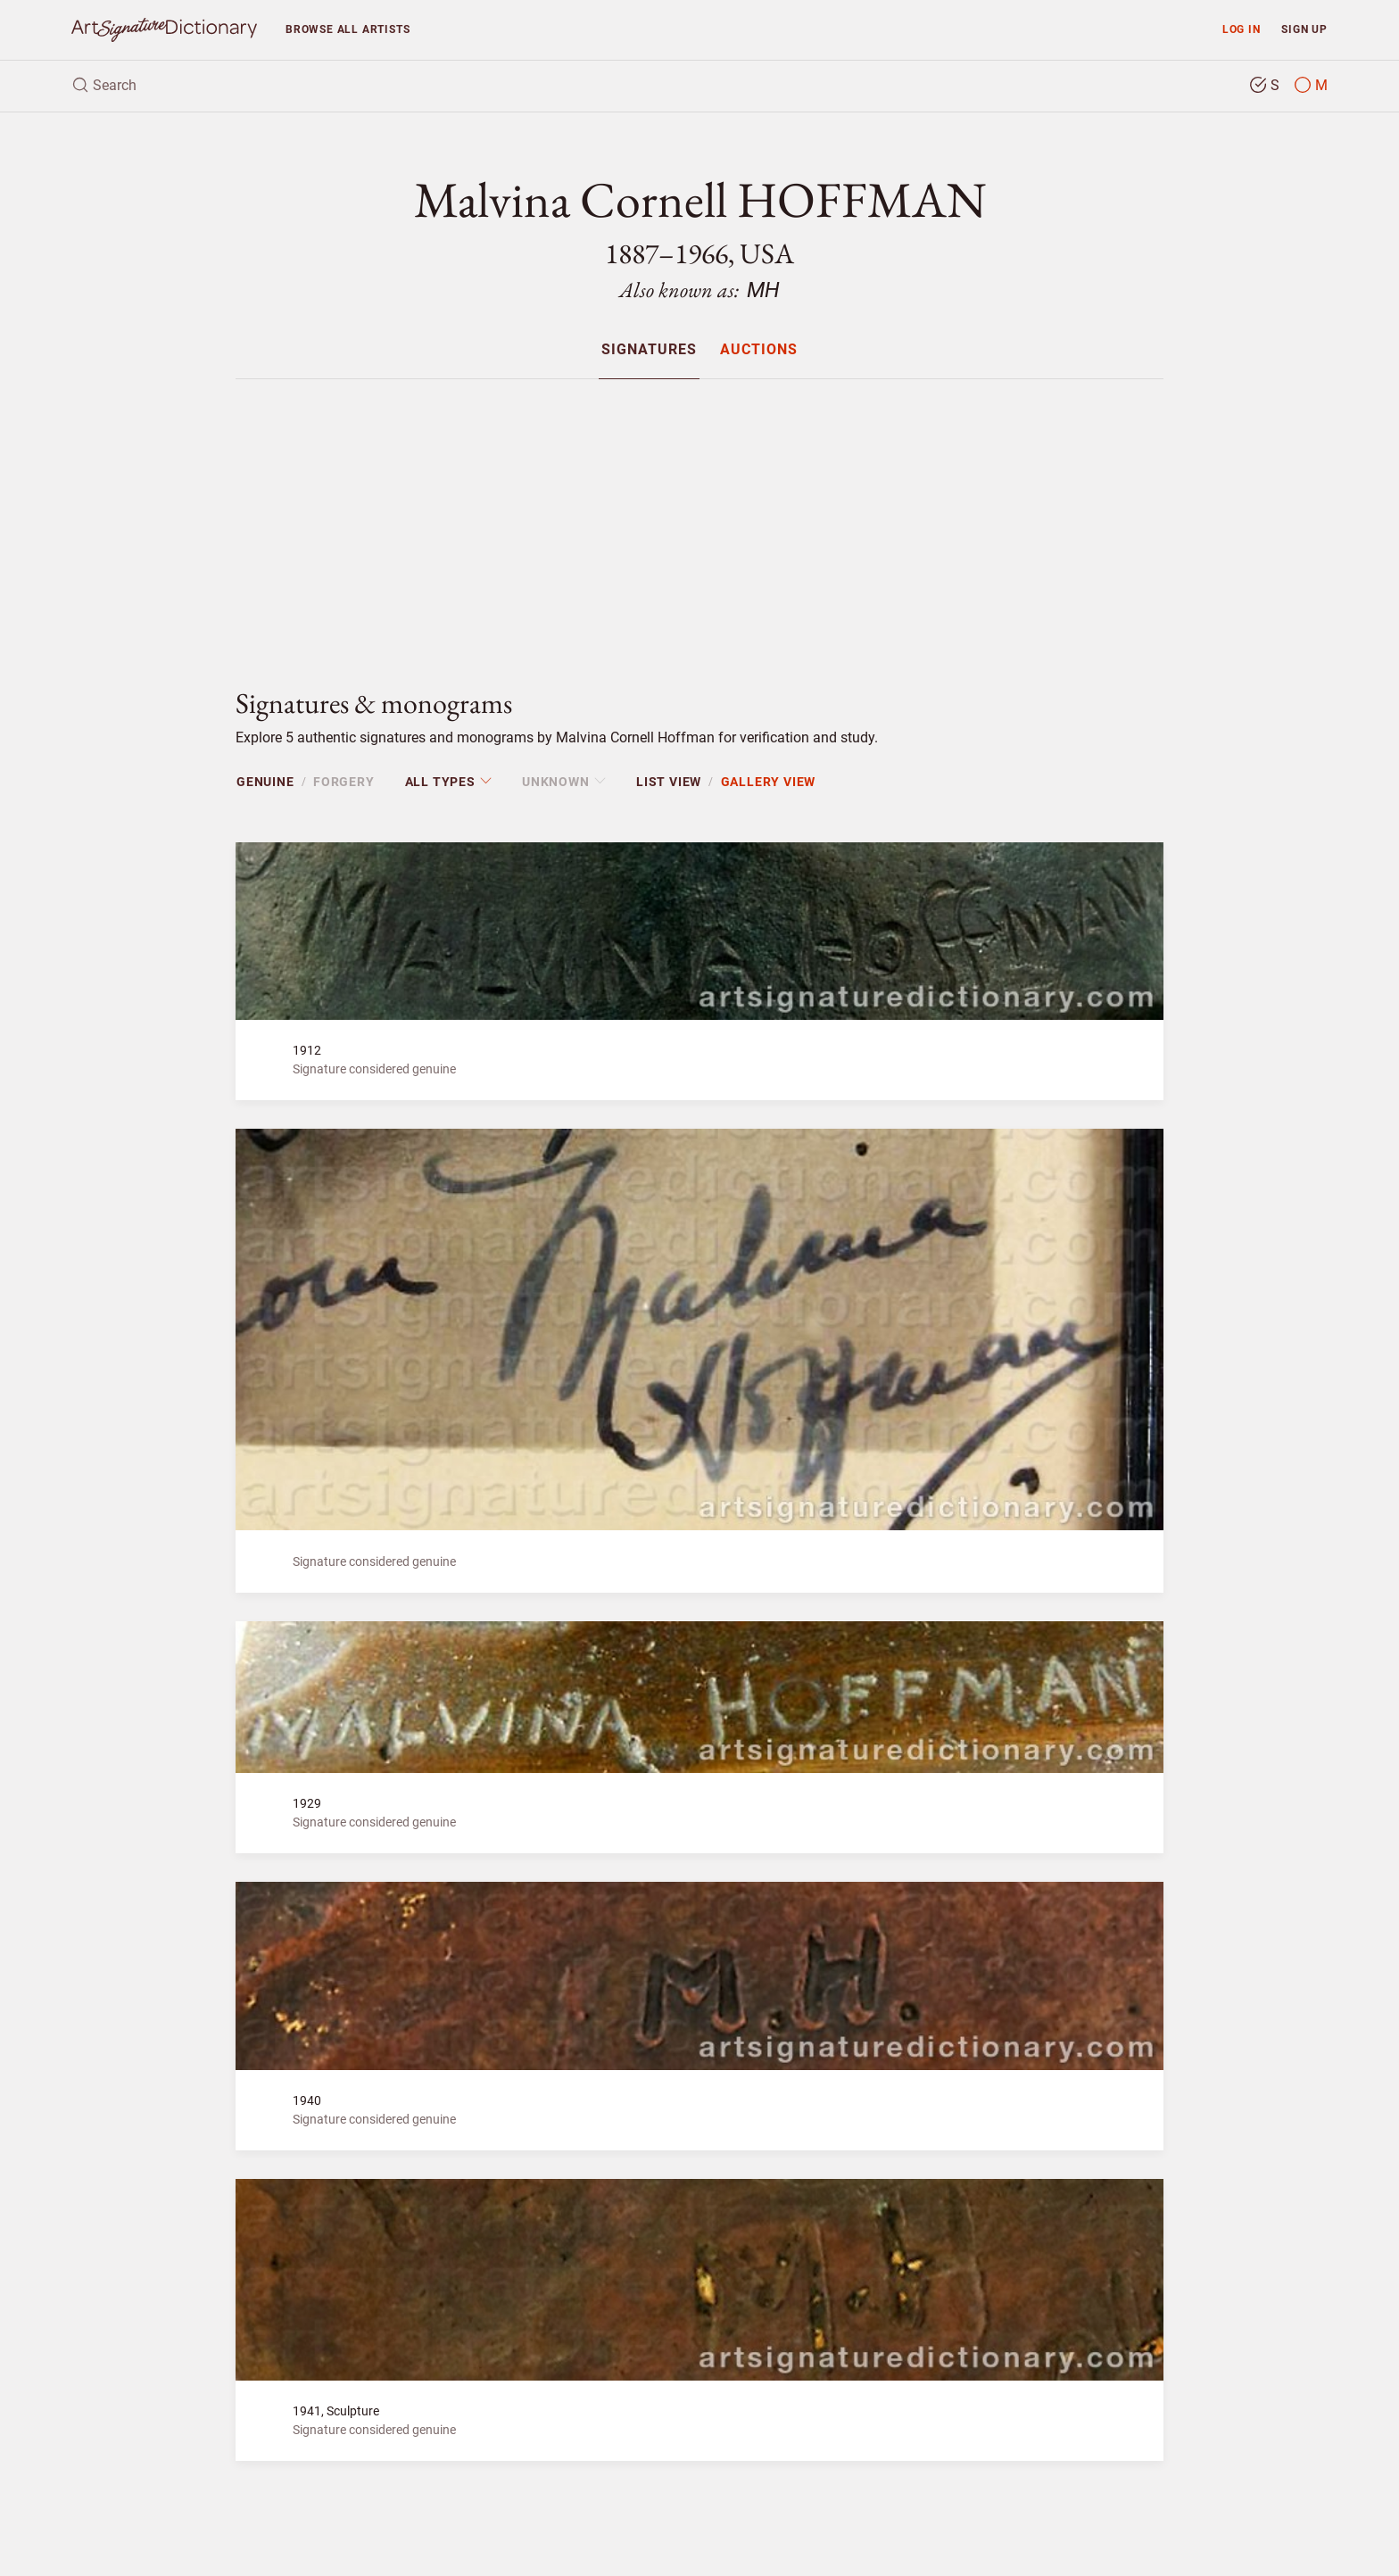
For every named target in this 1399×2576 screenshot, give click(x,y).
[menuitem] (649, 349)
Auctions (759, 350)
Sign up (1304, 29)
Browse (348, 29)
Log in (1241, 29)
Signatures (649, 350)
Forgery (344, 781)
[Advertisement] (699, 518)
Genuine (265, 781)
